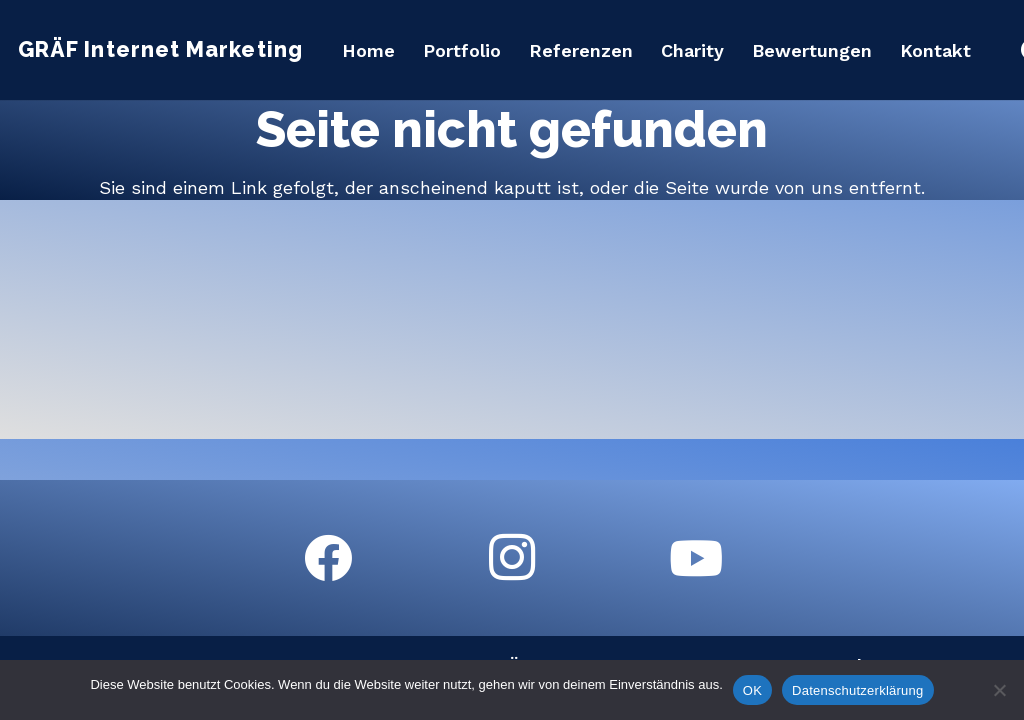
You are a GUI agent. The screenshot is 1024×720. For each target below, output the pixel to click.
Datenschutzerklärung (857, 690)
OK (752, 690)
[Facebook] (328, 558)
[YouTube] (696, 558)
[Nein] (999, 690)
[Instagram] (512, 558)
